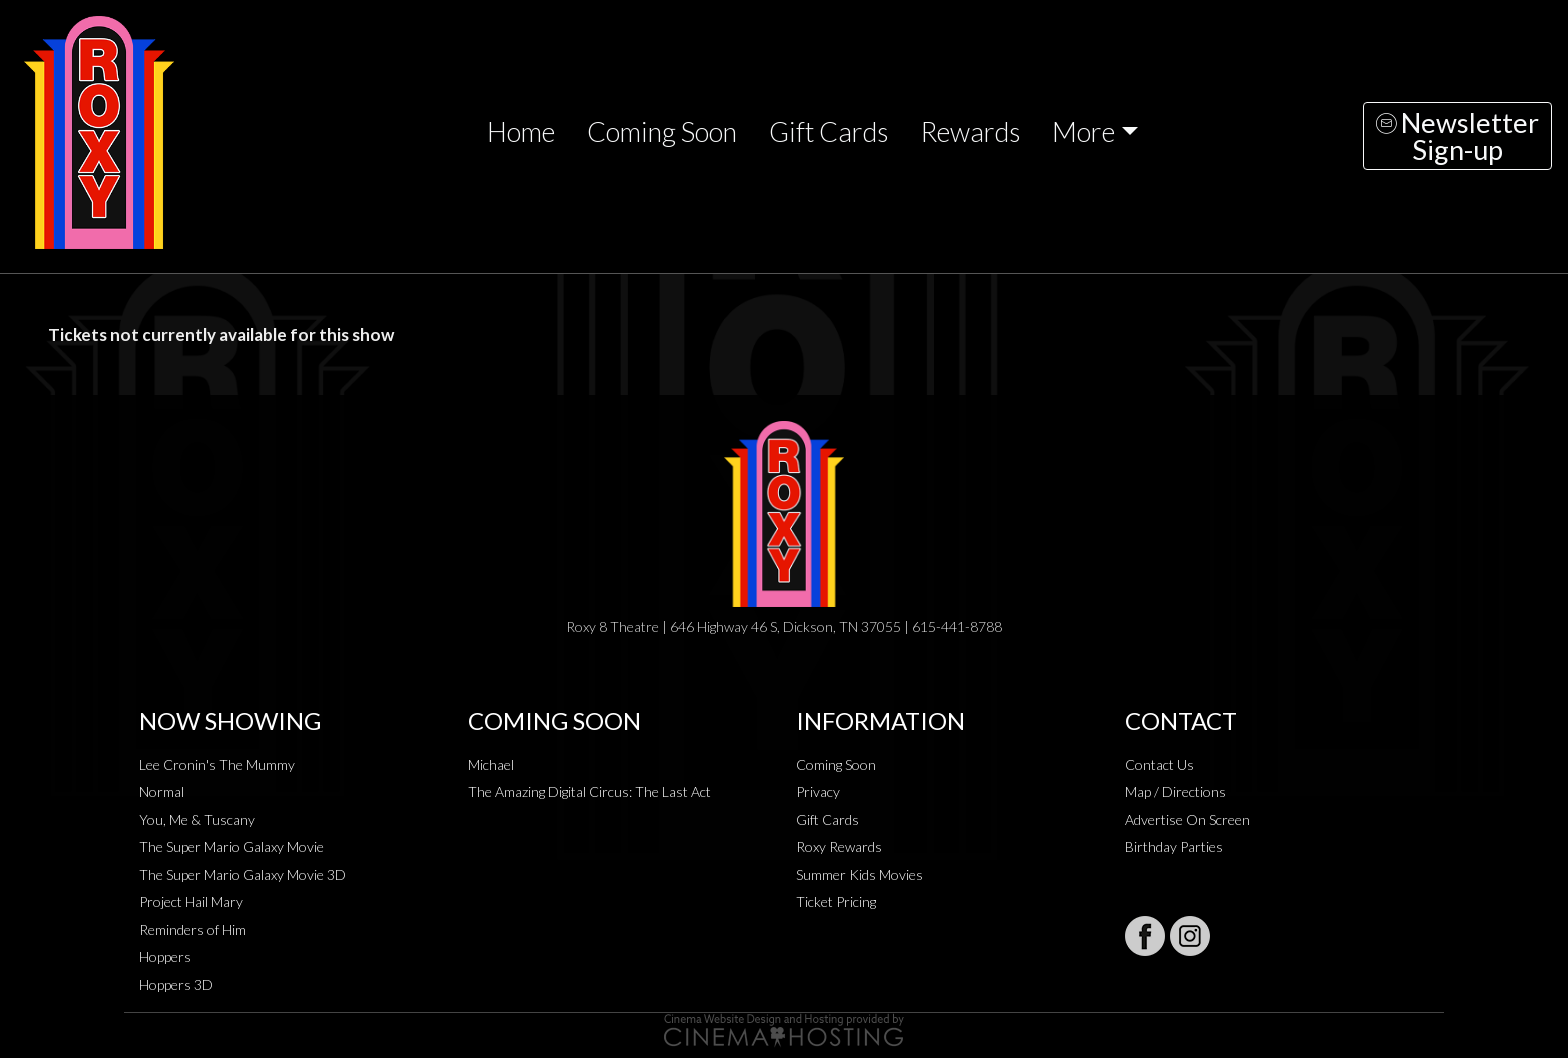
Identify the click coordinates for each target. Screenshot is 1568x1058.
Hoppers (165, 956)
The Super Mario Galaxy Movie (231, 846)
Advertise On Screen (1187, 819)
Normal (161, 791)
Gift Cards (828, 131)
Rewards (970, 131)
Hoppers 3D (176, 984)
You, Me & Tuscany (197, 819)
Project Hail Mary (191, 901)
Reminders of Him (192, 929)
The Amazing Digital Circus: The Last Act (589, 791)
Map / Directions (1175, 791)
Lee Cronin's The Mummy (217, 764)
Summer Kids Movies (859, 874)
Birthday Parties (1174, 846)
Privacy (818, 791)
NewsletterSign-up (1457, 136)
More (1083, 131)
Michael (491, 764)
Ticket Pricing (836, 901)
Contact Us (1159, 764)
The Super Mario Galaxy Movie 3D (242, 874)
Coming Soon (662, 131)
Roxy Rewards (839, 846)
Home (521, 131)
